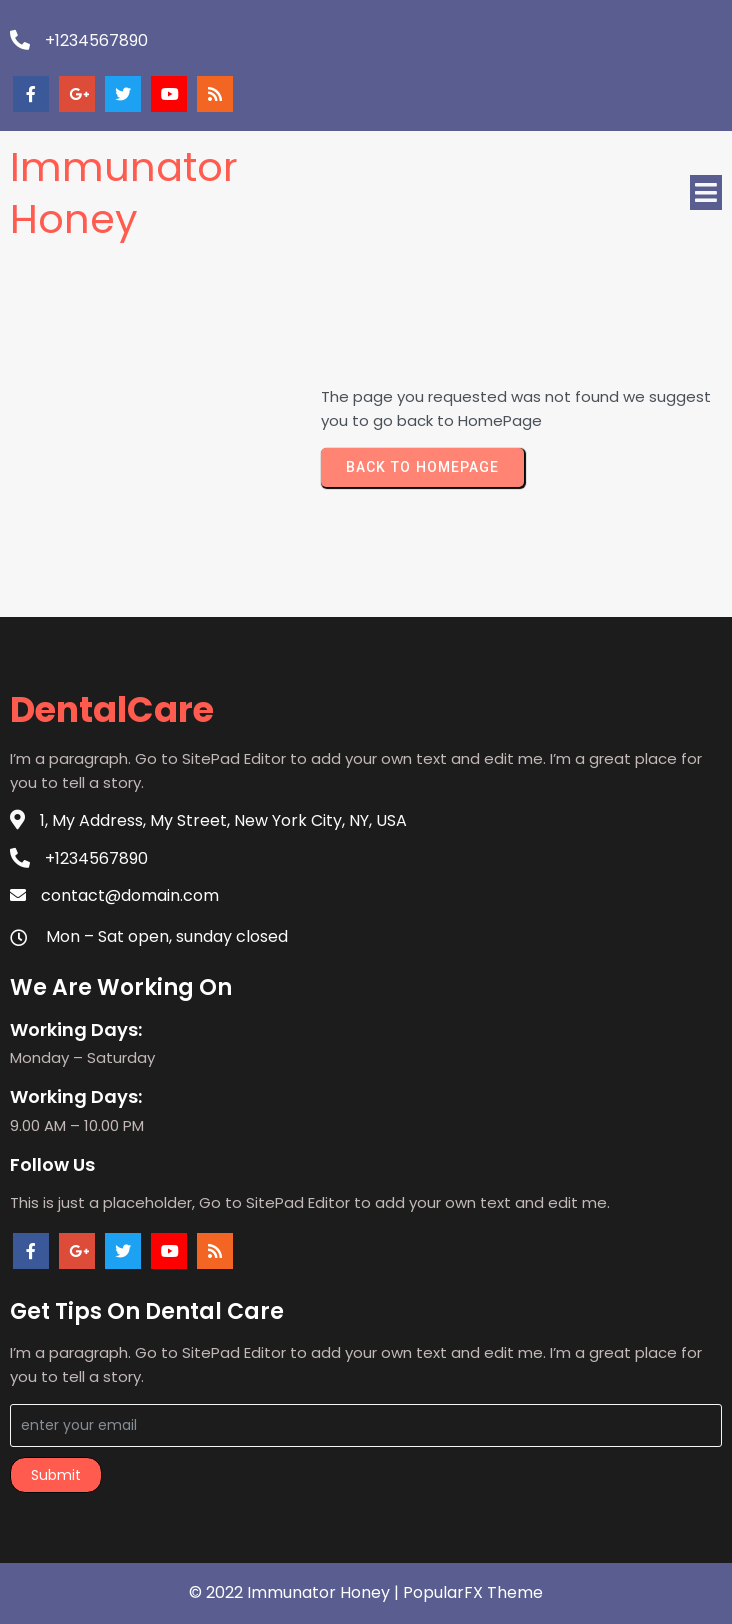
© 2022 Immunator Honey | (296, 1592)
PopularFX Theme (473, 1592)
